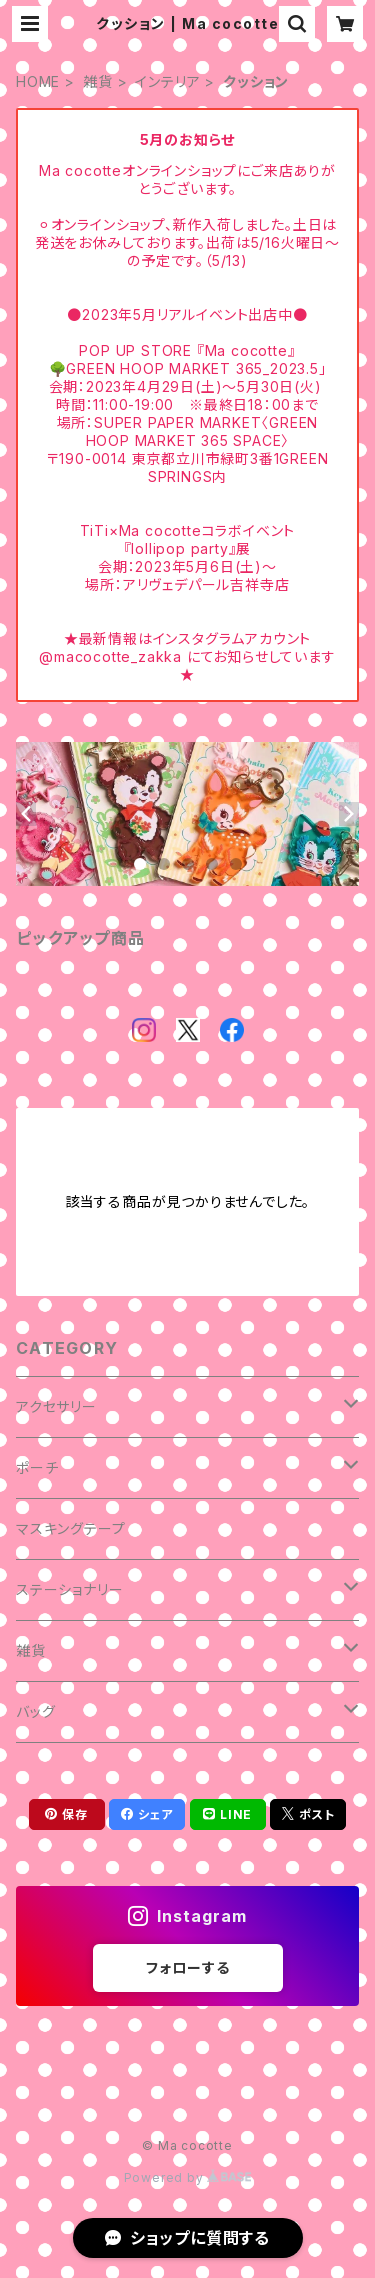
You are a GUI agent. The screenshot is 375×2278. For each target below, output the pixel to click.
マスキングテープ (70, 1528)
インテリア (167, 81)
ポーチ (37, 1467)
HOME (38, 81)
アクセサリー (56, 1406)
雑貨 (98, 81)
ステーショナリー (69, 1589)
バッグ (35, 1711)
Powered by (188, 2177)
